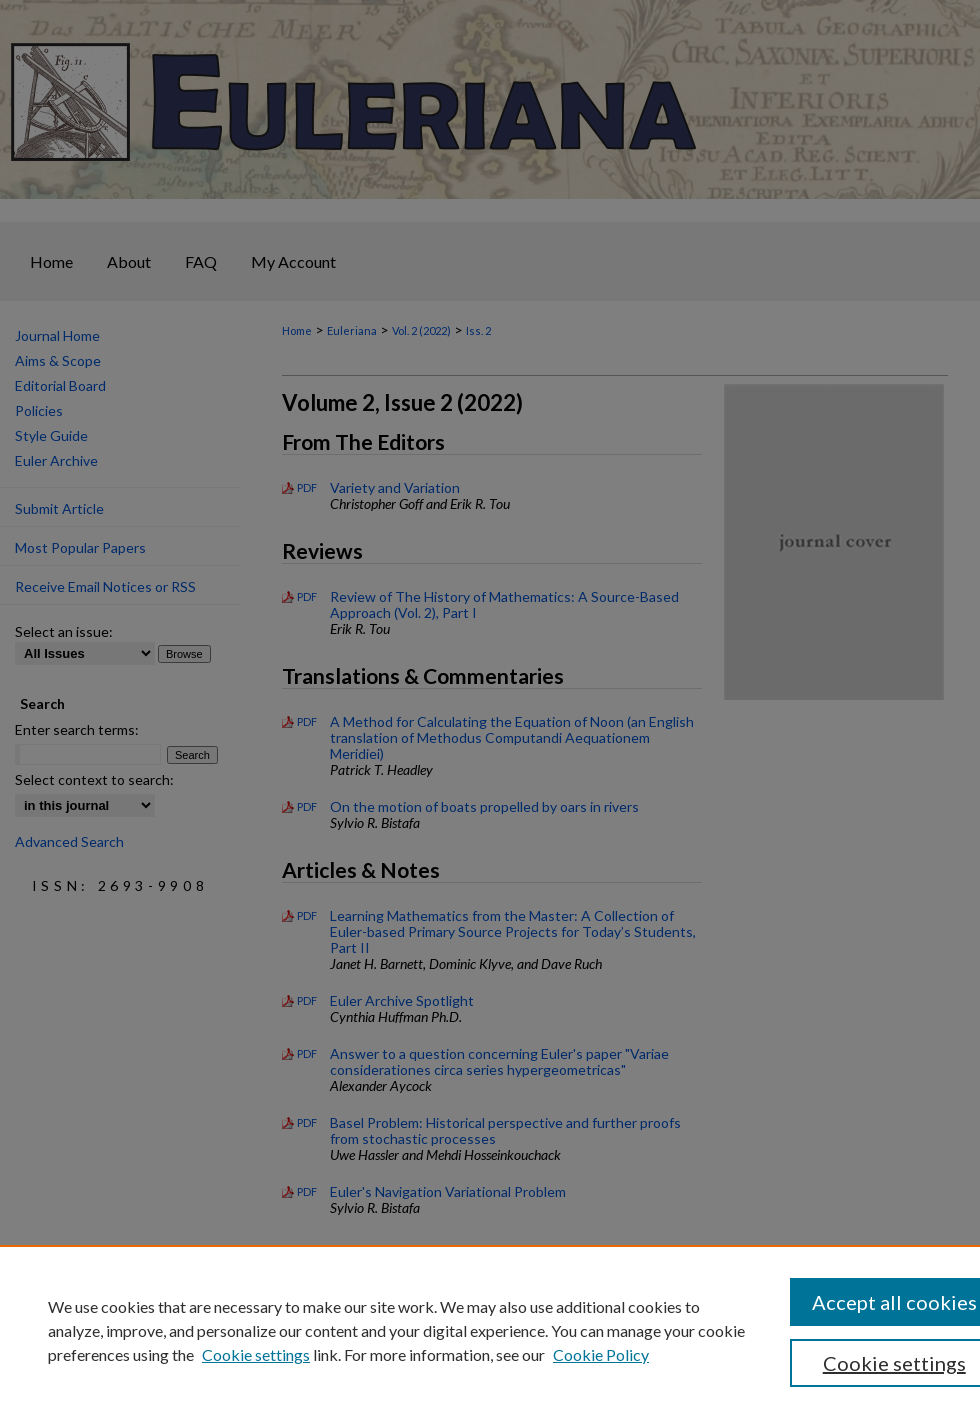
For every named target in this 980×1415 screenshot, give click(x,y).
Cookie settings (256, 1354)
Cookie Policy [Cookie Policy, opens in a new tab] (601, 1354)
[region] (490, 1330)
